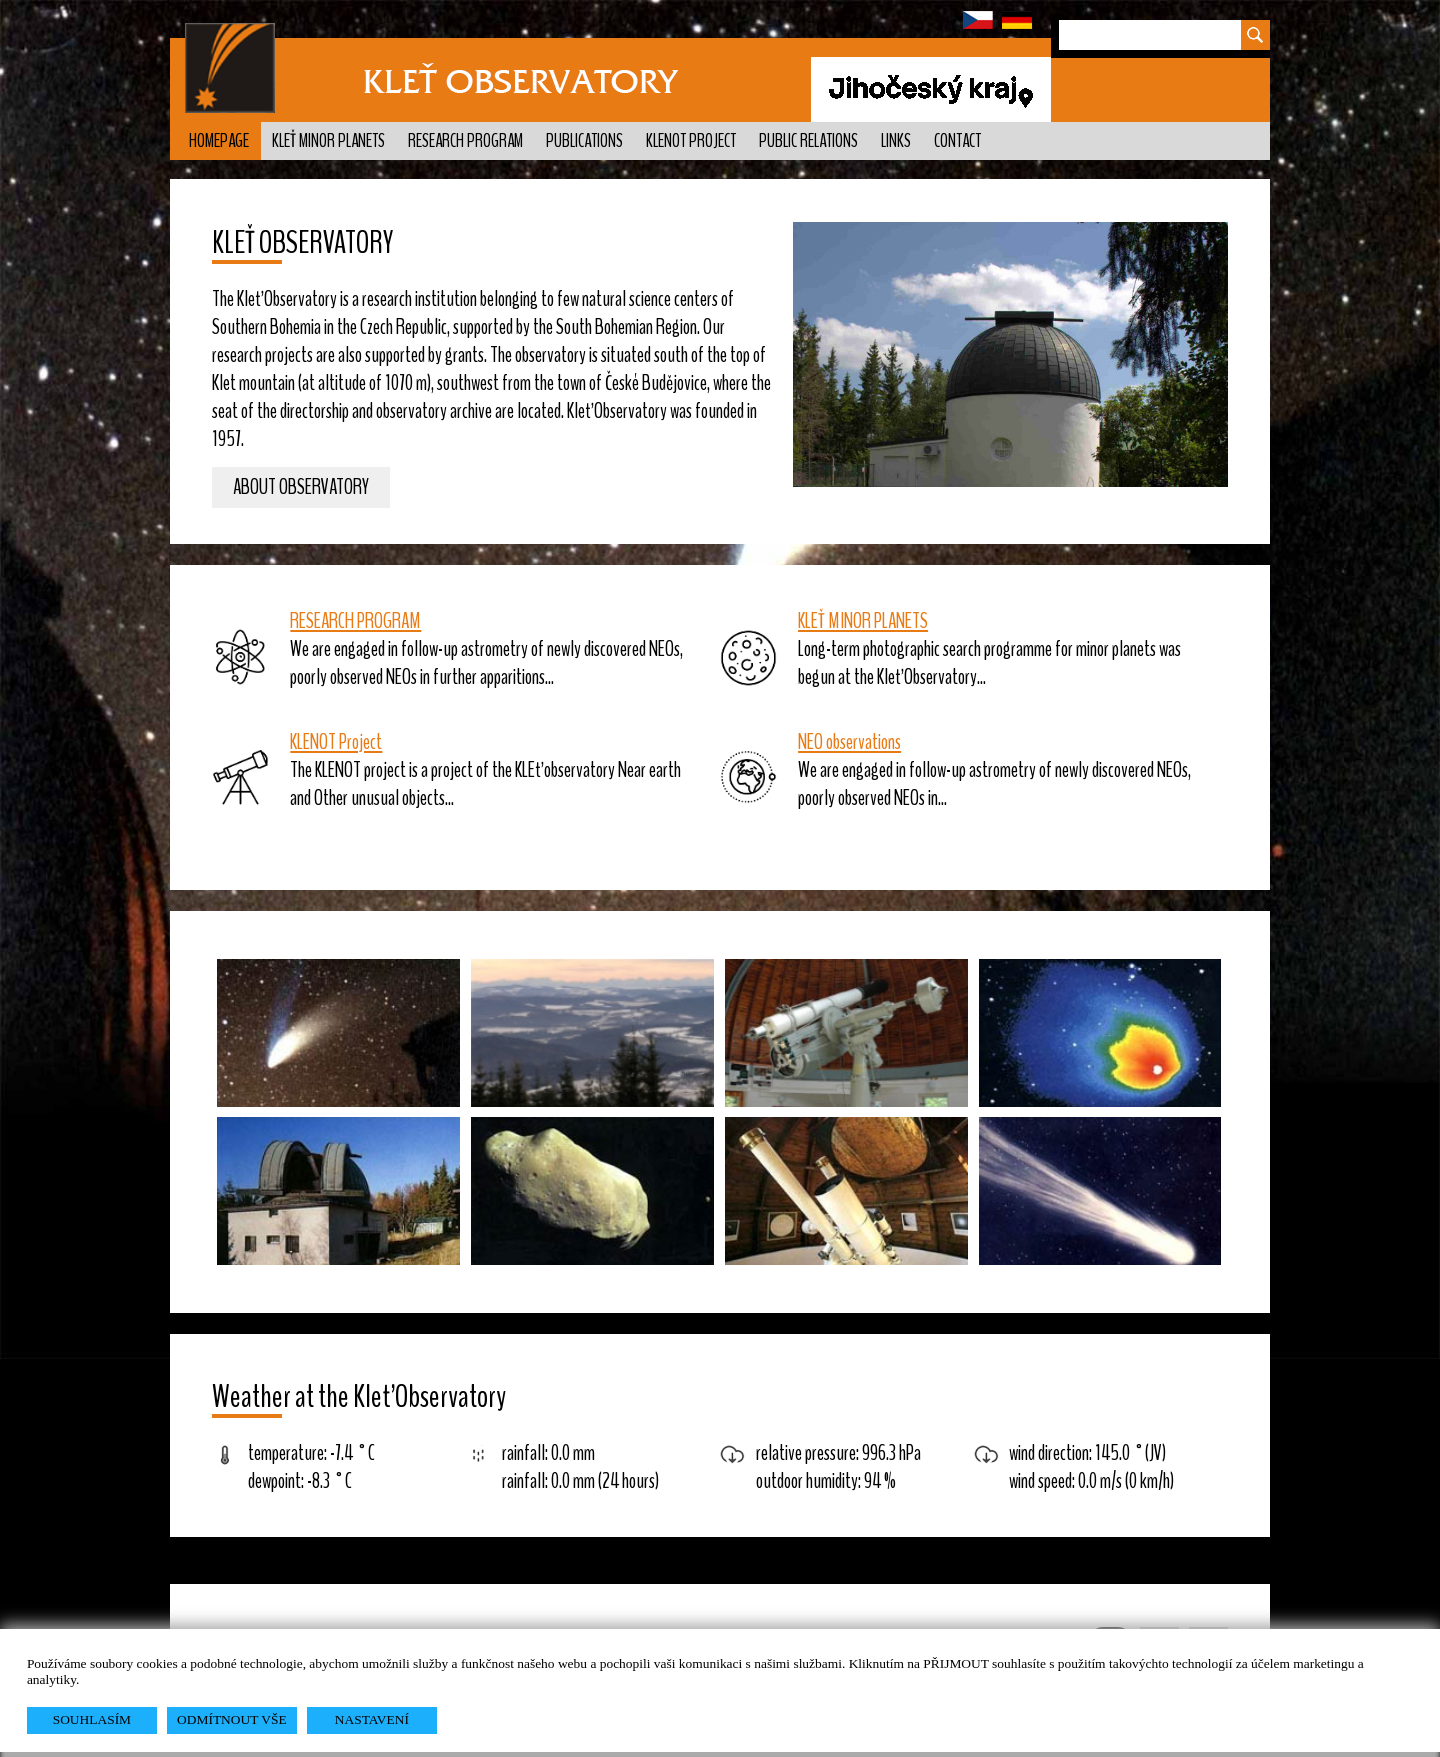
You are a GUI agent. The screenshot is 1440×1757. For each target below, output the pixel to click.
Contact (957, 141)
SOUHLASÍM (92, 1719)
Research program (465, 141)
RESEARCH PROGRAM (355, 621)
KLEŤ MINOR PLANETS (863, 621)
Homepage (219, 141)
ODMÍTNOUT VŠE (232, 1719)
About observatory (301, 488)
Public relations (808, 141)
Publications (584, 141)
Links (896, 141)
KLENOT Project (691, 141)
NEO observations (849, 742)
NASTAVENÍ (372, 1719)
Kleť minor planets (328, 141)
